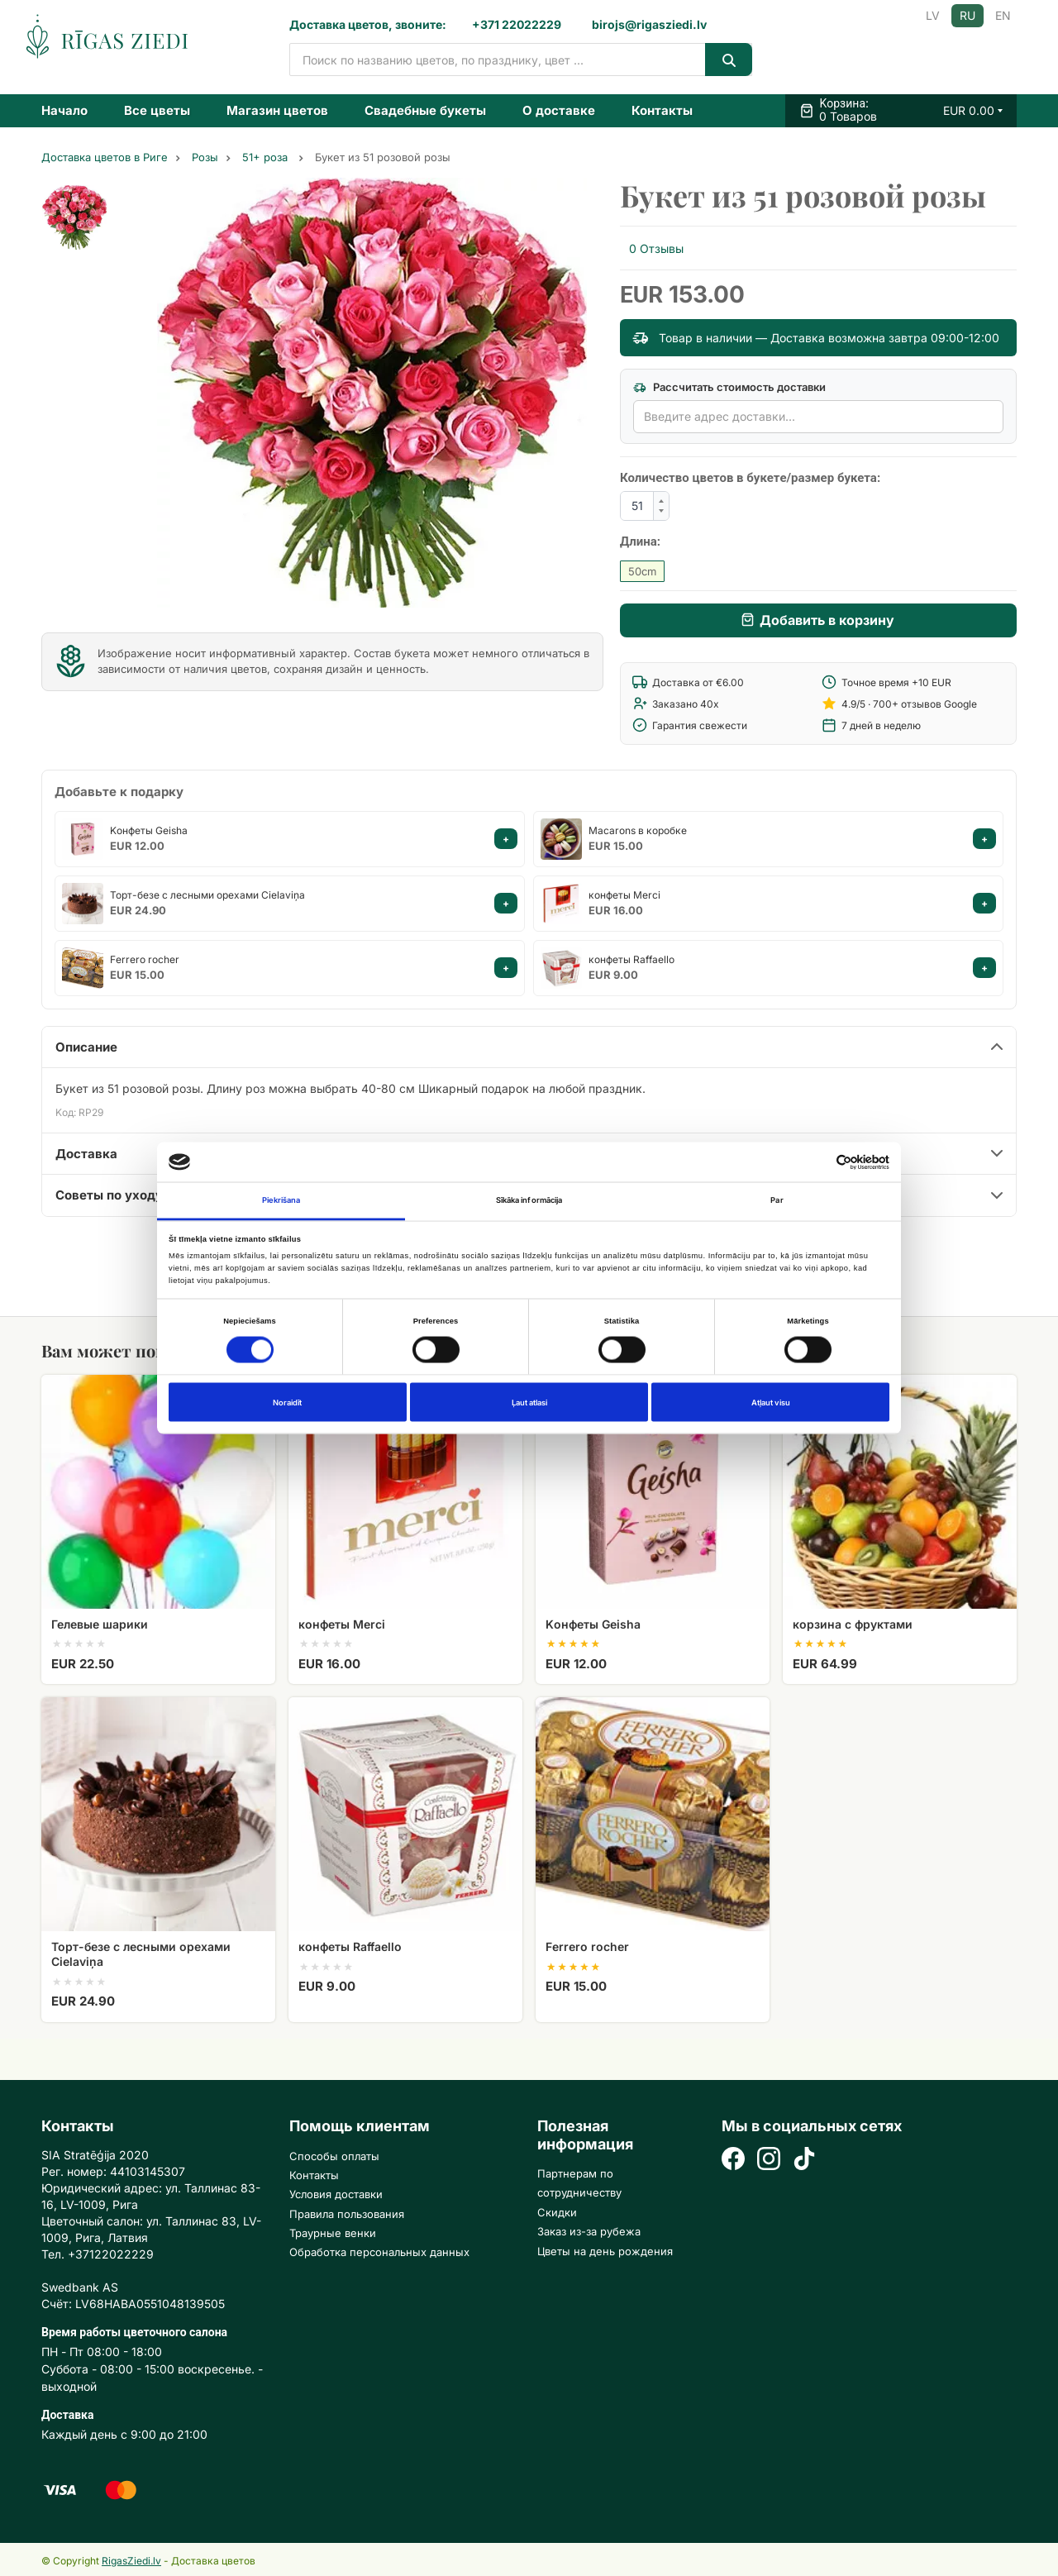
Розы (205, 157)
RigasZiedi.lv (131, 2561)
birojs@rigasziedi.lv (649, 24)
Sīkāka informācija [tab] (529, 1200)
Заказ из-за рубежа (589, 2231)
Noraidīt (287, 1401)
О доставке (558, 110)
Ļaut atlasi (529, 1401)
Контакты (662, 110)
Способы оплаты (334, 2156)
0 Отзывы (656, 248)
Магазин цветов (277, 110)
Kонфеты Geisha (149, 830)
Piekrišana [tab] (281, 1200)
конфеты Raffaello (631, 959)
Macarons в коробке (638, 830)
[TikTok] (804, 2160)
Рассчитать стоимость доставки (729, 387)
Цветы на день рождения (605, 2251)
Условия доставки (336, 2194)
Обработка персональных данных (379, 2252)
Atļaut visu (770, 1401)
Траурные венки (332, 2233)
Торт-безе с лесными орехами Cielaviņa (207, 895)
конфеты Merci (624, 895)
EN (1003, 15)
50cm (642, 571)
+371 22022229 (516, 24)
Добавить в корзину (827, 620)
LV (933, 15)
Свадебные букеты (425, 110)
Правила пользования (346, 2214)
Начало (64, 110)
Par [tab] (776, 1200)
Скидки (557, 2212)
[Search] (728, 59)
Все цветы (157, 110)
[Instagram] (768, 2160)
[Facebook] (733, 2160)
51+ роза (266, 157)
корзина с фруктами (853, 1624)
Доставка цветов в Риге (104, 157)
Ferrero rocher (144, 959)
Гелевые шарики (99, 1624)
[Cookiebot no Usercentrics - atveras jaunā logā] (817, 1162)
